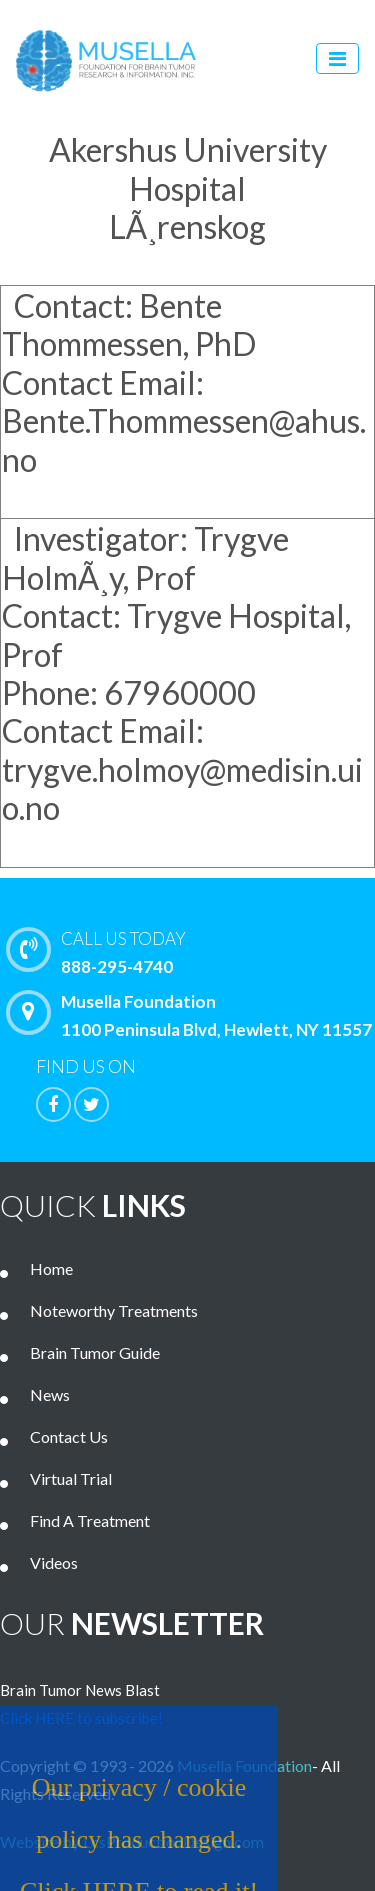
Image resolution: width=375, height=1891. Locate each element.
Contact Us (69, 1436)
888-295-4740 (195, 951)
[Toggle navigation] (337, 58)
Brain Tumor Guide (95, 1352)
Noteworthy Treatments (114, 1310)
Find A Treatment (90, 1520)
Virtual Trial (71, 1478)
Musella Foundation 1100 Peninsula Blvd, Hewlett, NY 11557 (194, 1015)
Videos (54, 1562)
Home (51, 1268)
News (50, 1394)
